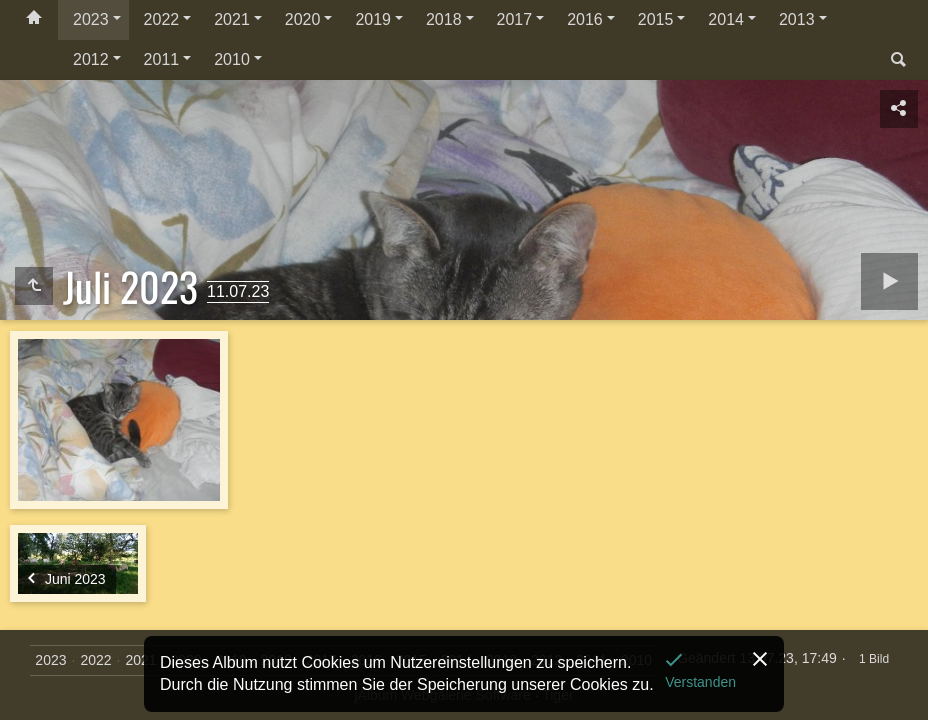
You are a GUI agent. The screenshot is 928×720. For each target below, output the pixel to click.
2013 (797, 19)
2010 (232, 59)
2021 (232, 19)
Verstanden (700, 682)
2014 (726, 19)
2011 (162, 59)
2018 (444, 19)
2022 (162, 19)
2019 (373, 19)
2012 (91, 59)
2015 (656, 19)
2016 (585, 19)
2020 (303, 19)
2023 (91, 19)
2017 (515, 19)
